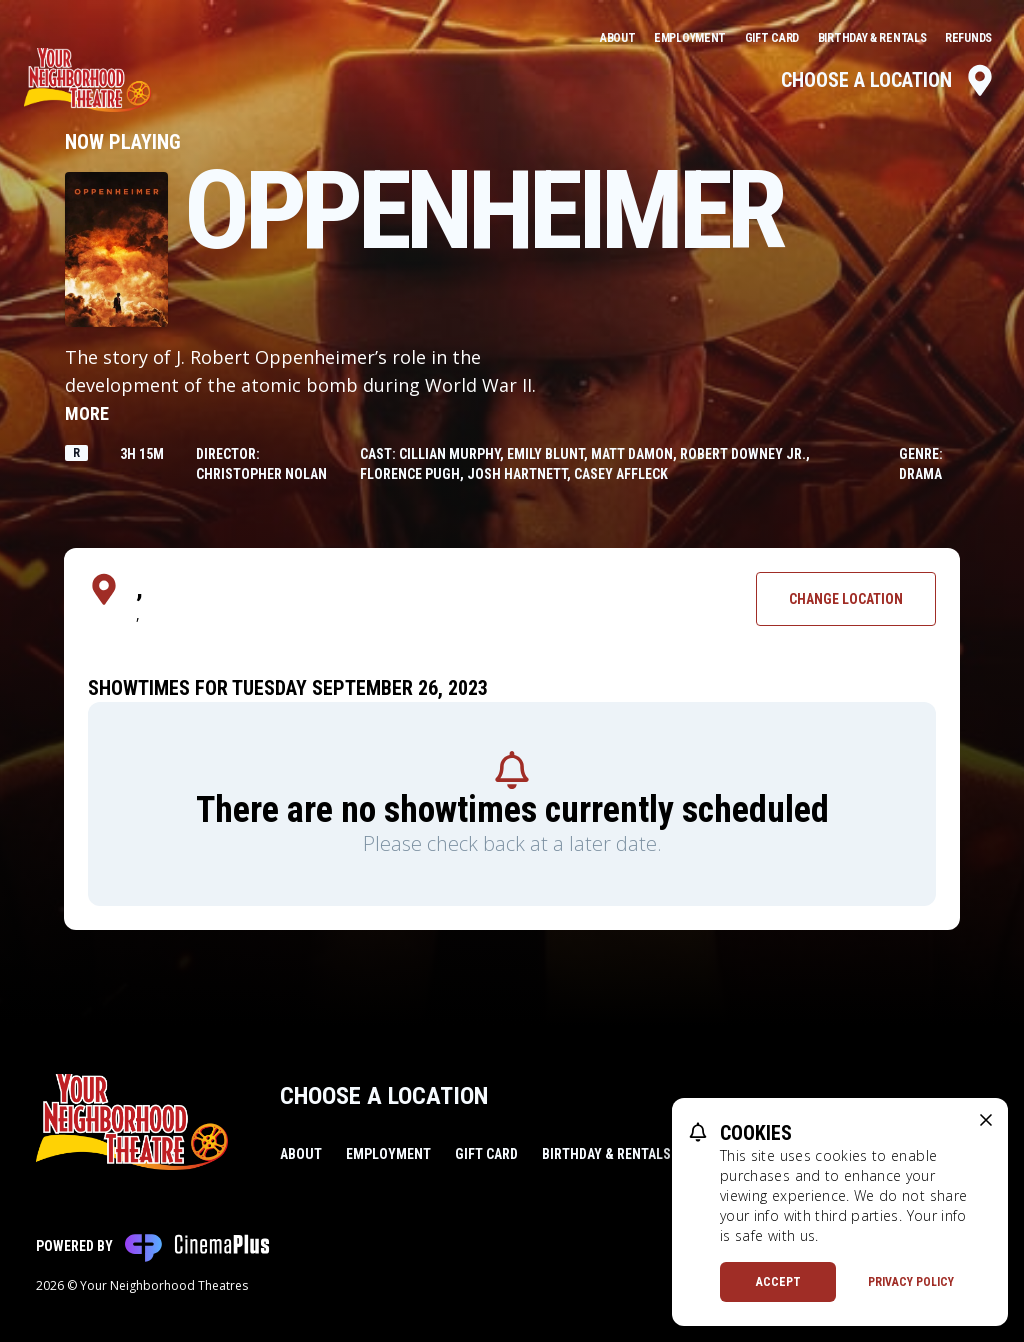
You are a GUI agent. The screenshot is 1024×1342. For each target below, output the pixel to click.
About (619, 38)
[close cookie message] (986, 1120)
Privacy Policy (911, 1282)
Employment (691, 38)
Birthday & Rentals (873, 38)
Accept (778, 1282)
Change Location (846, 599)
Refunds (968, 38)
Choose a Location (888, 80)
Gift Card (773, 38)
